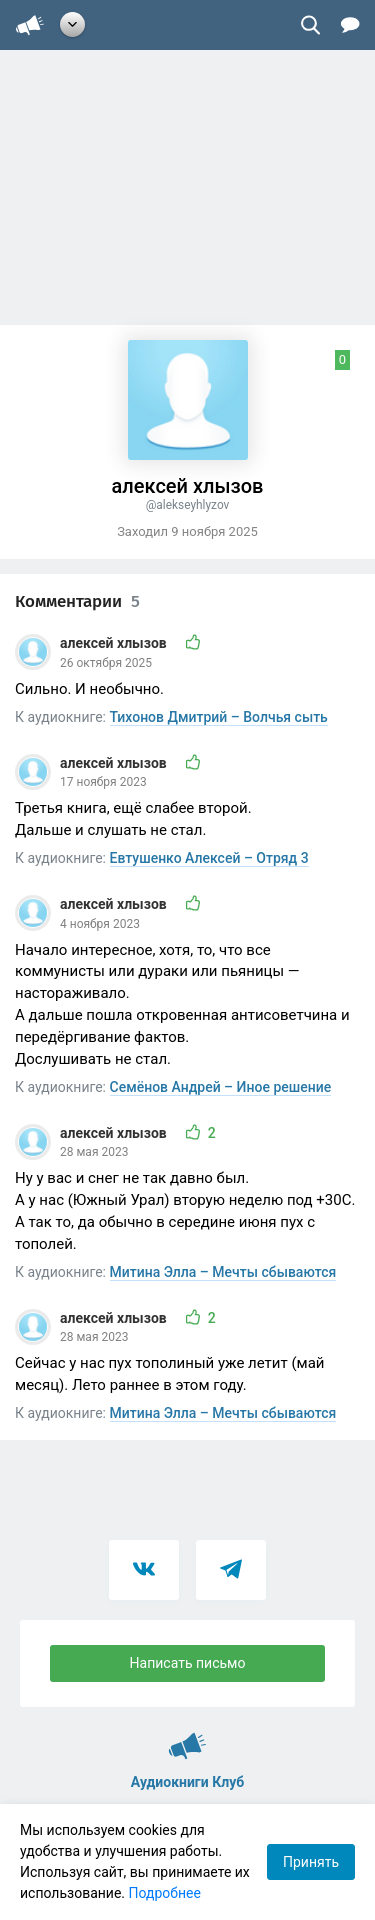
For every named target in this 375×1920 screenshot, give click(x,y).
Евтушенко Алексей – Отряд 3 (209, 858)
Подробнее (165, 1893)
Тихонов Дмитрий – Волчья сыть (219, 717)
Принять (311, 1862)
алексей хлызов (115, 643)
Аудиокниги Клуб (187, 1737)
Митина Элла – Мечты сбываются (223, 1272)
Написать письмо (188, 1663)
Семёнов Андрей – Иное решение (221, 1087)
